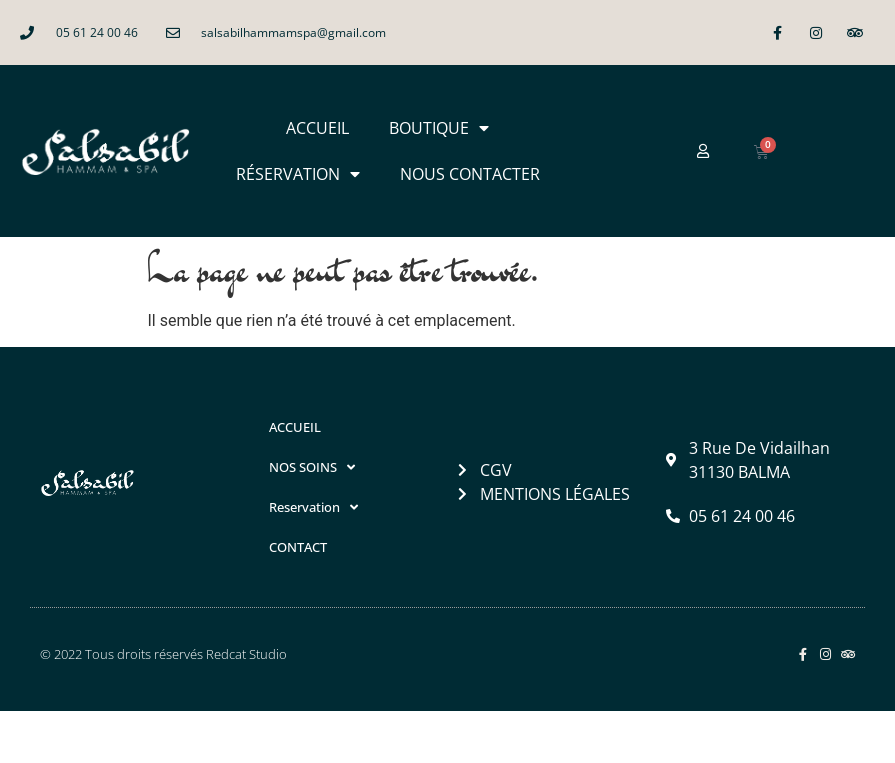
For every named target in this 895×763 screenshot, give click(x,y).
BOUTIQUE (439, 128)
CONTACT (298, 547)
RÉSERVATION (298, 174)
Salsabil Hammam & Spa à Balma (266, 736)
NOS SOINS (312, 467)
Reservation (313, 507)
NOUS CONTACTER (470, 174)
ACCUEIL (317, 128)
